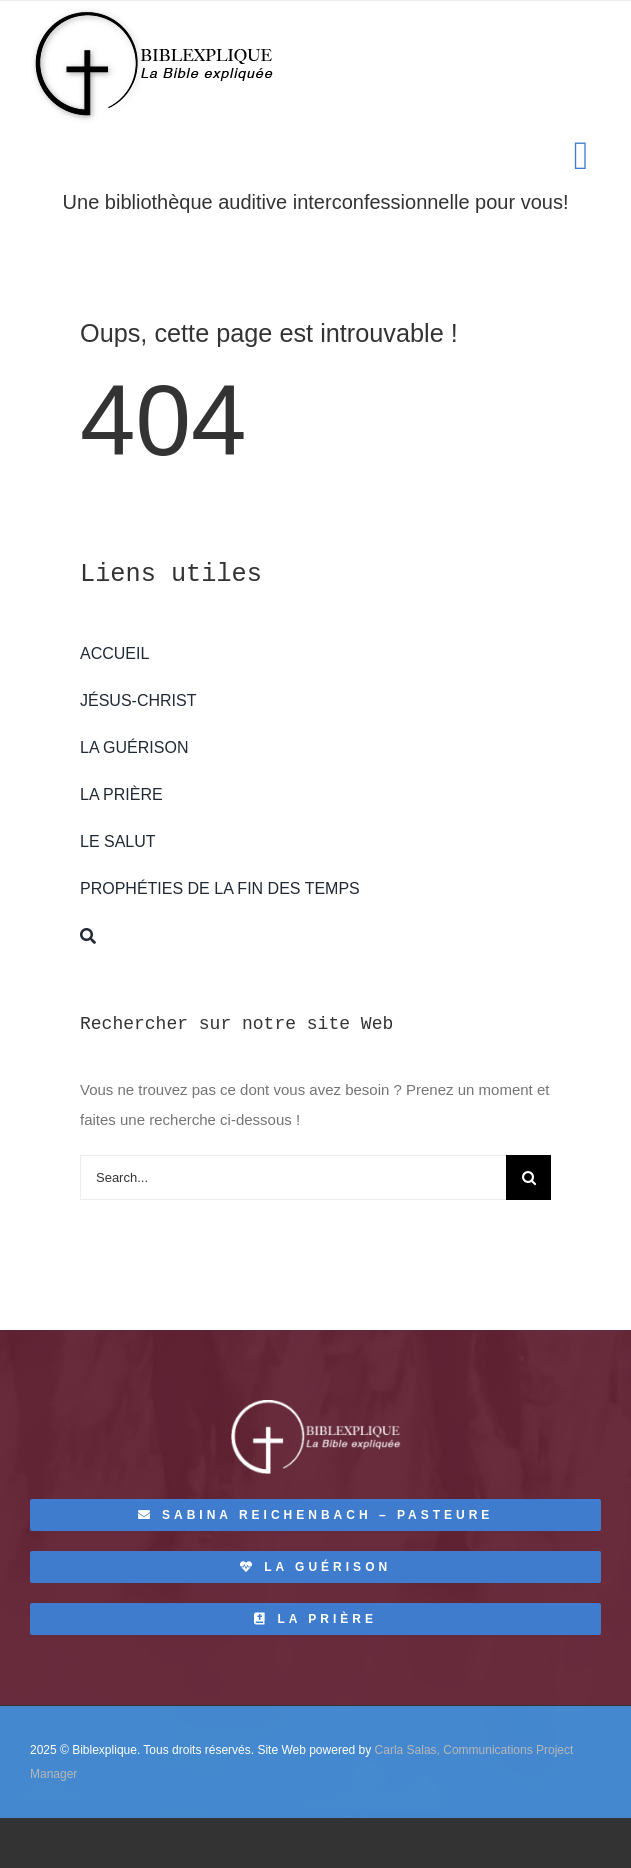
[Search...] (293, 1177)
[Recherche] (315, 936)
